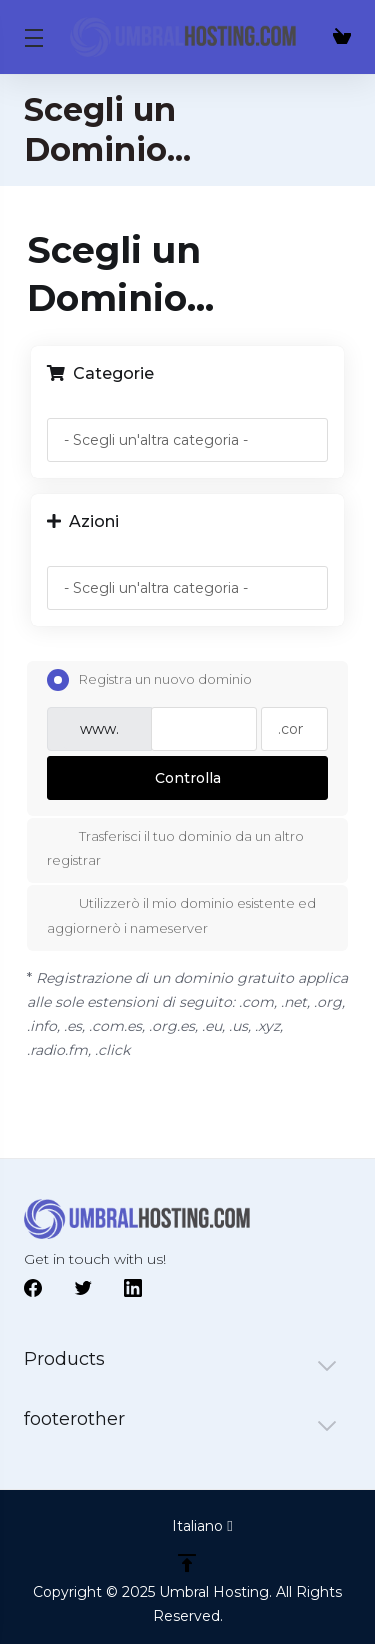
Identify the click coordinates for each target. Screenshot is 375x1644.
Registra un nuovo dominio (149, 680)
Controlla (188, 778)
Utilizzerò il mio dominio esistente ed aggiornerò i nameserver (181, 914)
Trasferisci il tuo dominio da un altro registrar (175, 846)
